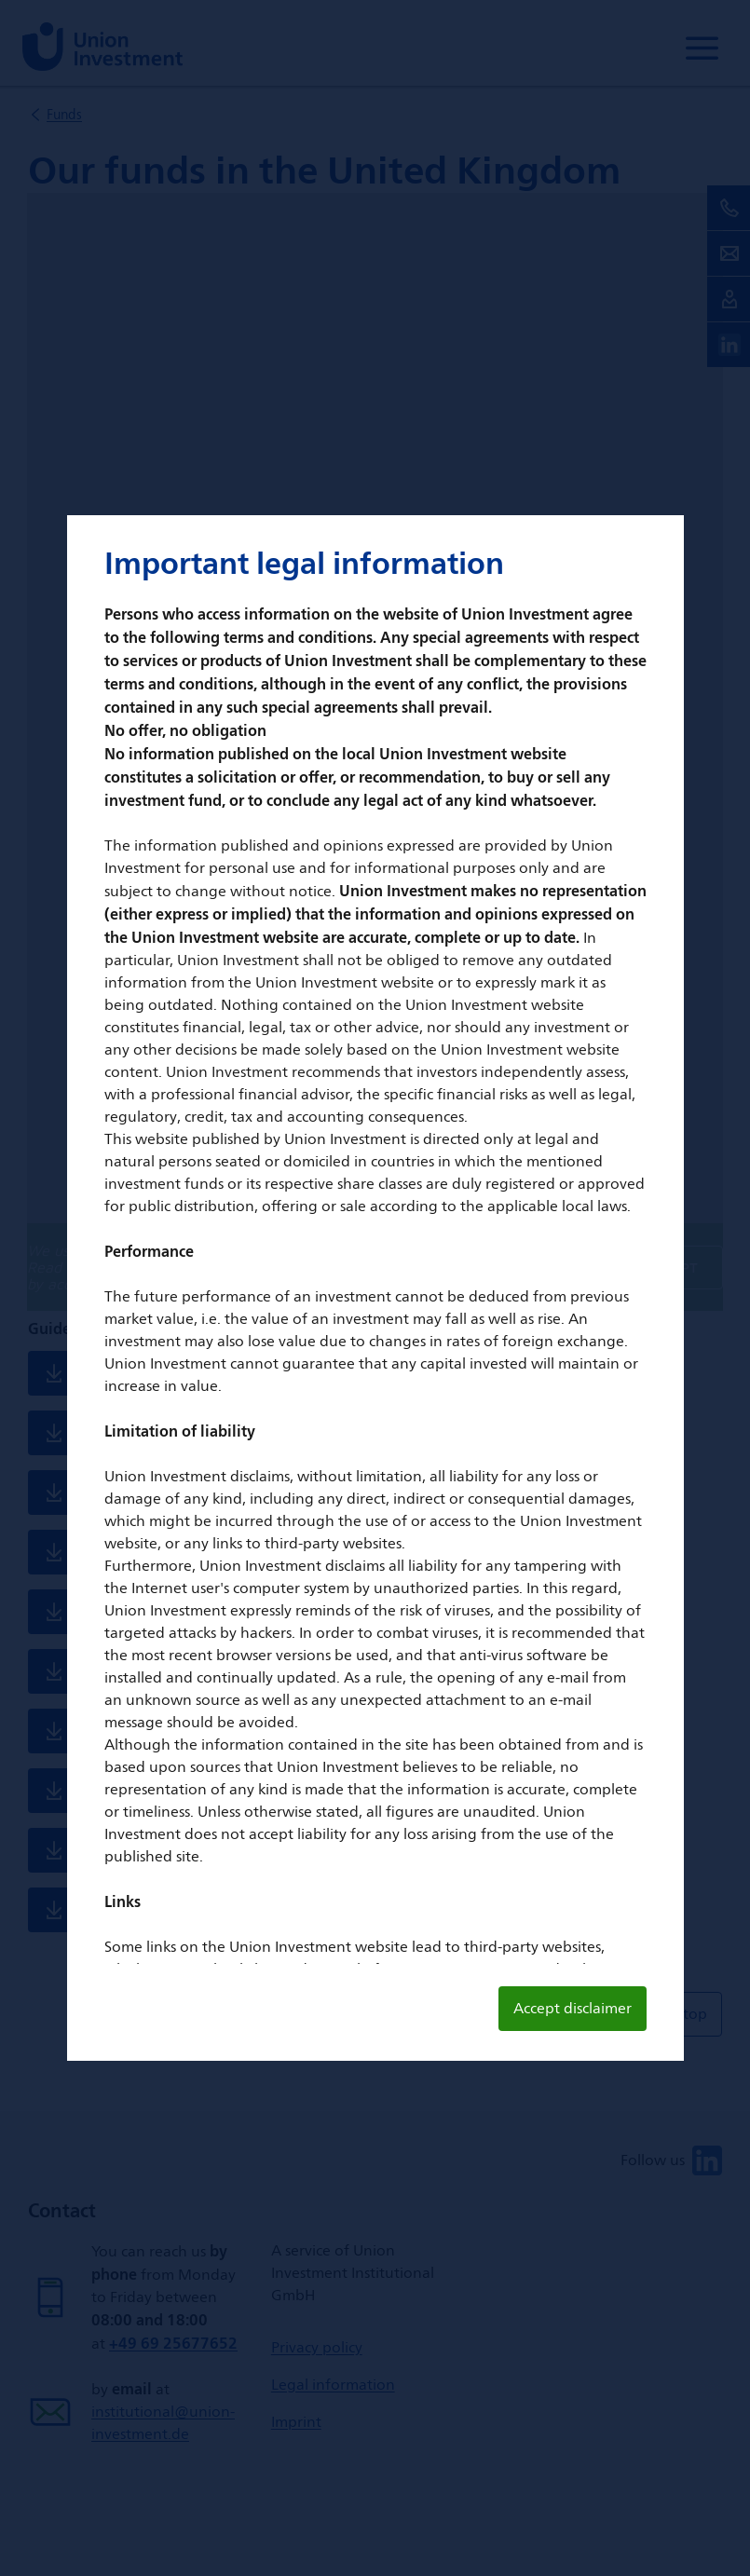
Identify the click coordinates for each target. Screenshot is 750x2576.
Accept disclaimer (572, 2008)
